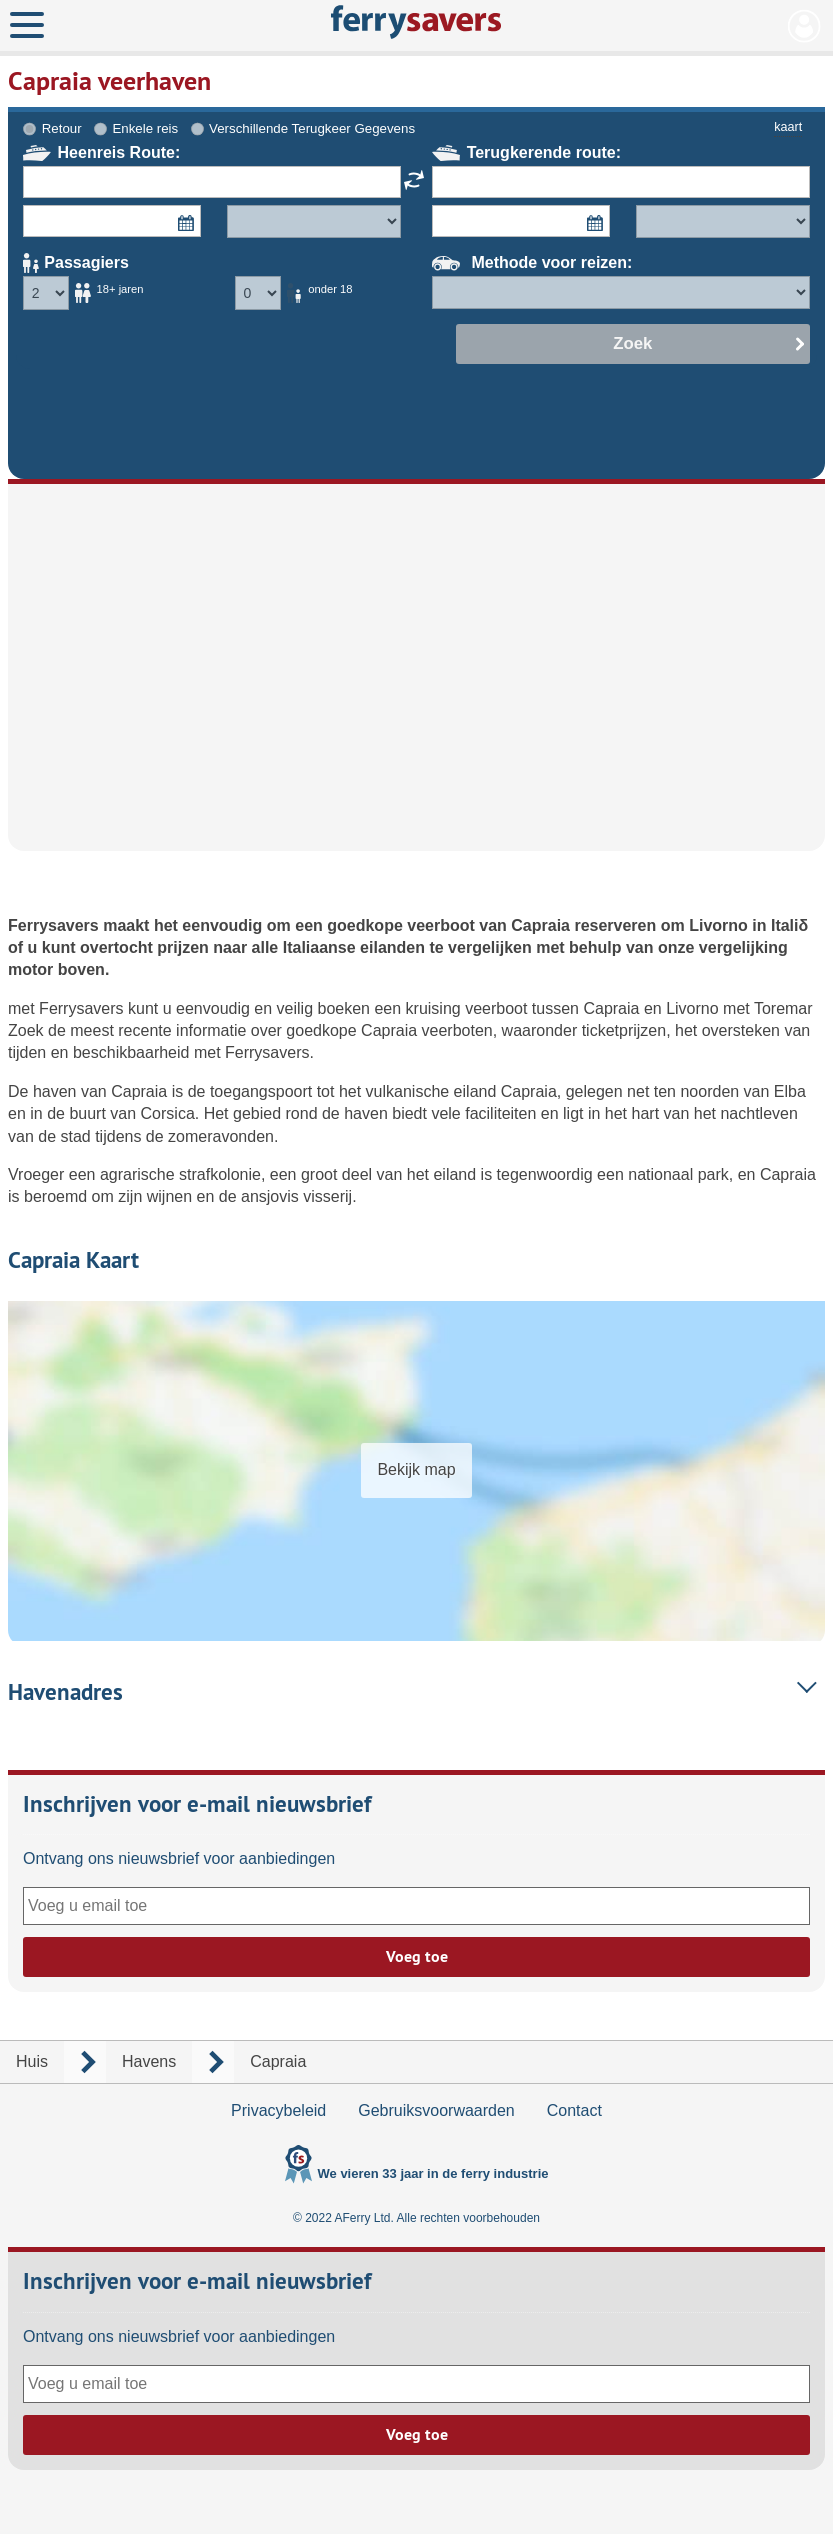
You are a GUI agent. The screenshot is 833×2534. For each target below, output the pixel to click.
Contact (574, 2110)
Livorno (720, 925)
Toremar (783, 1008)
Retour (62, 128)
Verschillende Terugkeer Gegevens (312, 128)
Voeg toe (417, 1956)
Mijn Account (804, 26)
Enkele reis (145, 128)
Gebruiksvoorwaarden (436, 2110)
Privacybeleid (278, 2110)
